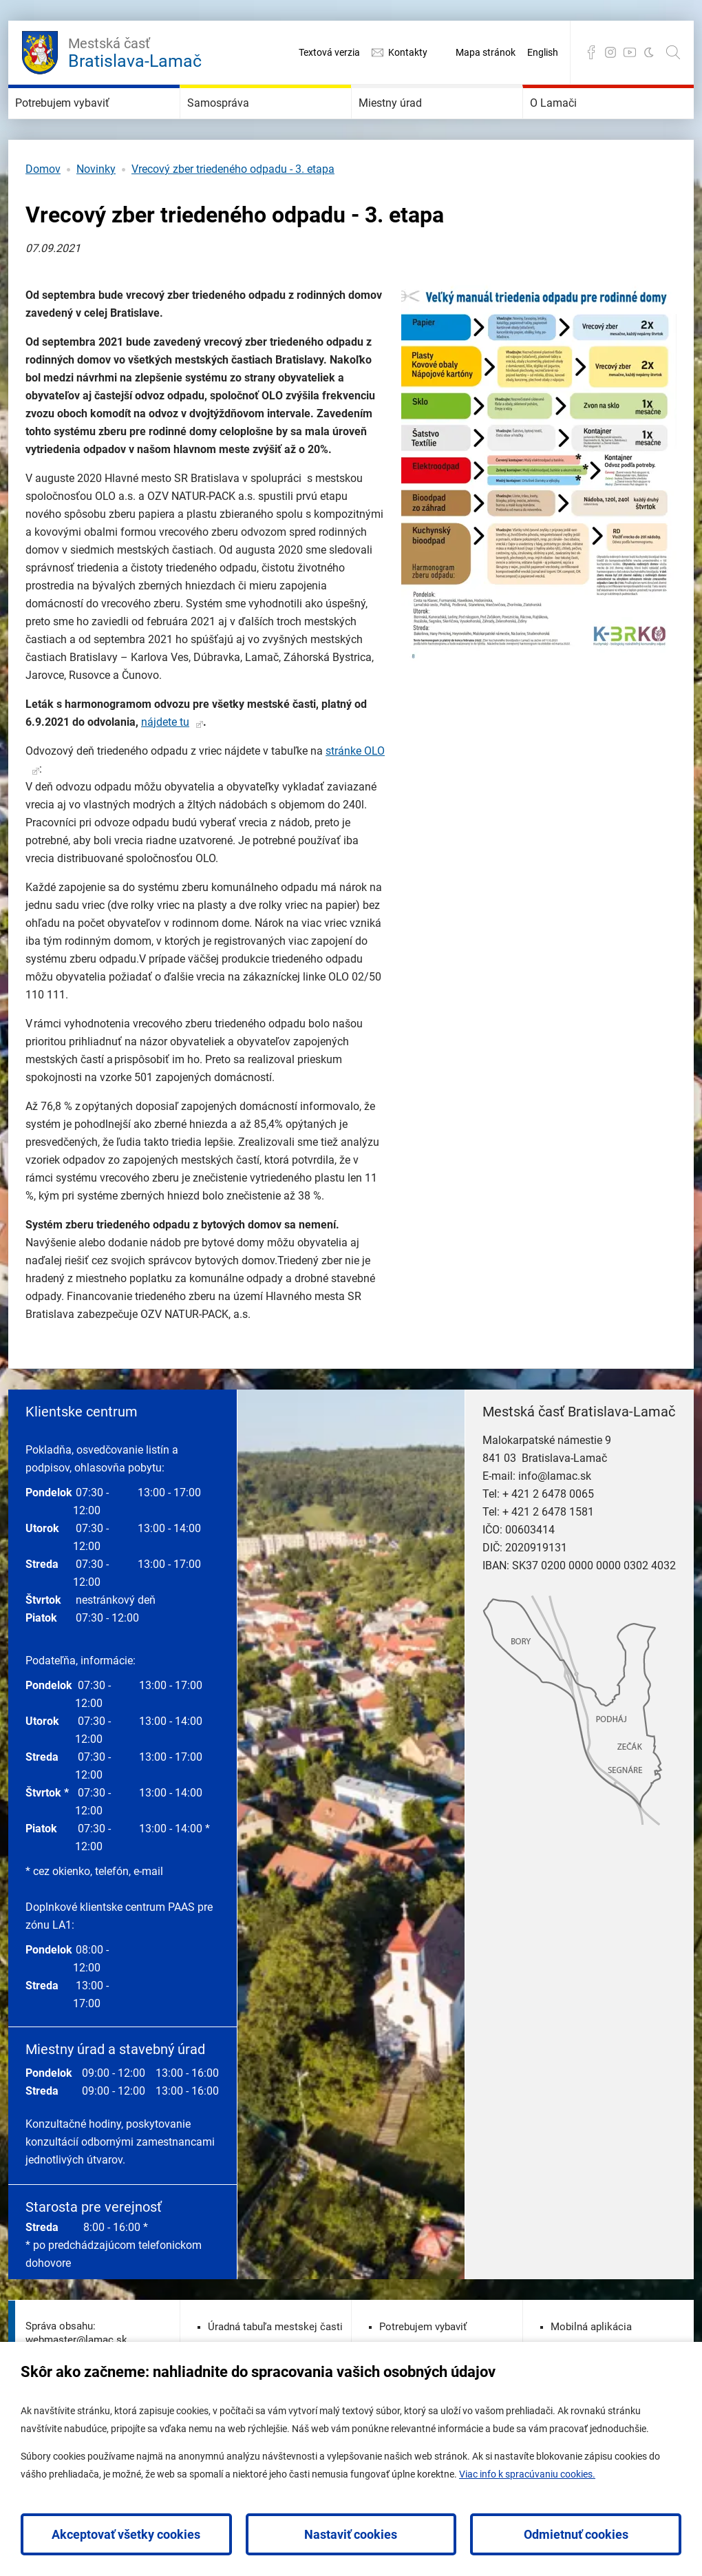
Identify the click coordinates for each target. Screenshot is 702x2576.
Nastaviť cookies (350, 2534)
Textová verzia (329, 52)
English (542, 52)
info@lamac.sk (554, 1517)
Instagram (610, 52)
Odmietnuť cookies (576, 2534)
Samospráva (240, 124)
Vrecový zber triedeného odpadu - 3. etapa (232, 210)
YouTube (630, 52)
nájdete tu (165, 763)
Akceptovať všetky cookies (126, 2534)
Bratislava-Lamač (135, 51)
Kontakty (407, 52)
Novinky (96, 210)
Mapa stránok (485, 52)
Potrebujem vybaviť (92, 124)
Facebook (591, 52)
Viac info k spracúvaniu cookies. (527, 2474)
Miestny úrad (412, 124)
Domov (43, 210)
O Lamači (572, 124)
